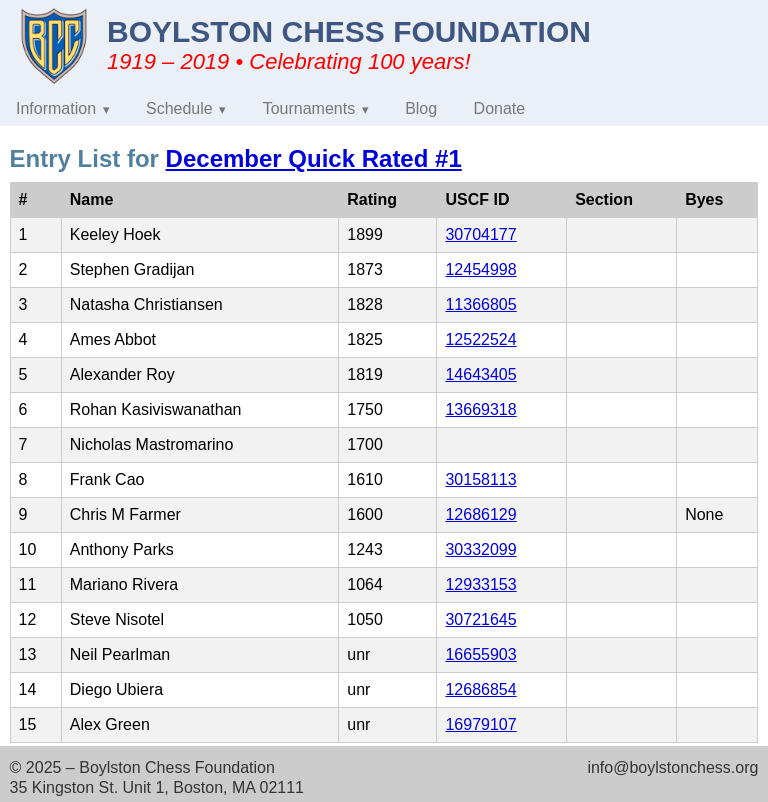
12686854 (480, 689)
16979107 (480, 724)
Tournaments (309, 108)
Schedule (179, 108)
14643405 (480, 374)
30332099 (480, 549)
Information (56, 108)
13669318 (480, 409)
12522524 (480, 339)
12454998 (480, 269)
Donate (500, 108)
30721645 (480, 619)
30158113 (480, 479)
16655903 (480, 654)
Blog (421, 108)
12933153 (480, 584)
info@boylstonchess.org (672, 767)
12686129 (480, 514)
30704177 (480, 234)
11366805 (480, 304)
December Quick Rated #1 (314, 158)
